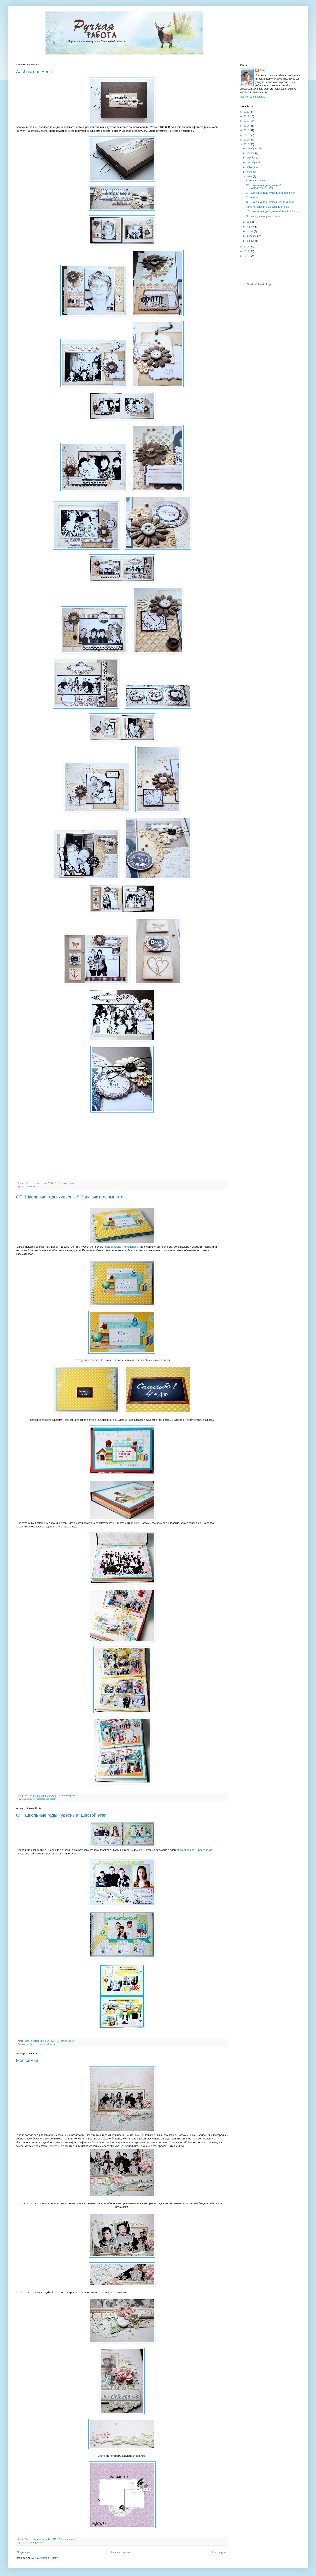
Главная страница (121, 2552)
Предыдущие (219, 2552)
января (251, 240)
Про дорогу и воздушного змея (263, 216)
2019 (247, 116)
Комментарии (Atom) (46, 2558)
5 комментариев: (67, 1795)
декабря (251, 148)
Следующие (23, 2552)
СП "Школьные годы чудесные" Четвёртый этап (272, 211)
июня (250, 176)
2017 (247, 125)
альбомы (30, 1186)
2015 (247, 135)
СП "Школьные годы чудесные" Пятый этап (270, 202)
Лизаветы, (54, 2145)
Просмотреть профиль (252, 96)
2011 (247, 251)
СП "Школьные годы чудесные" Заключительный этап (71, 1196)
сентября (252, 162)
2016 (247, 130)
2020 (247, 111)
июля (250, 171)
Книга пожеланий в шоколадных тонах (267, 206)
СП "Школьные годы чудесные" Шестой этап (61, 1815)
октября (251, 157)
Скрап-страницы (34, 2542)
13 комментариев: (68, 1183)
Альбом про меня (34, 71)
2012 (247, 246)
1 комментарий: (66, 2041)
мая (249, 222)
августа (251, 167)
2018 (247, 121)
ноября (251, 153)
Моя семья (27, 2060)
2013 (247, 144)
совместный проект (46, 1799)
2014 (247, 139)
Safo (262, 70)
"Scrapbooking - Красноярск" (121, 1246)
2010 (247, 256)
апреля (251, 226)
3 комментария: (67, 2539)
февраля (252, 236)
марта (250, 231)
